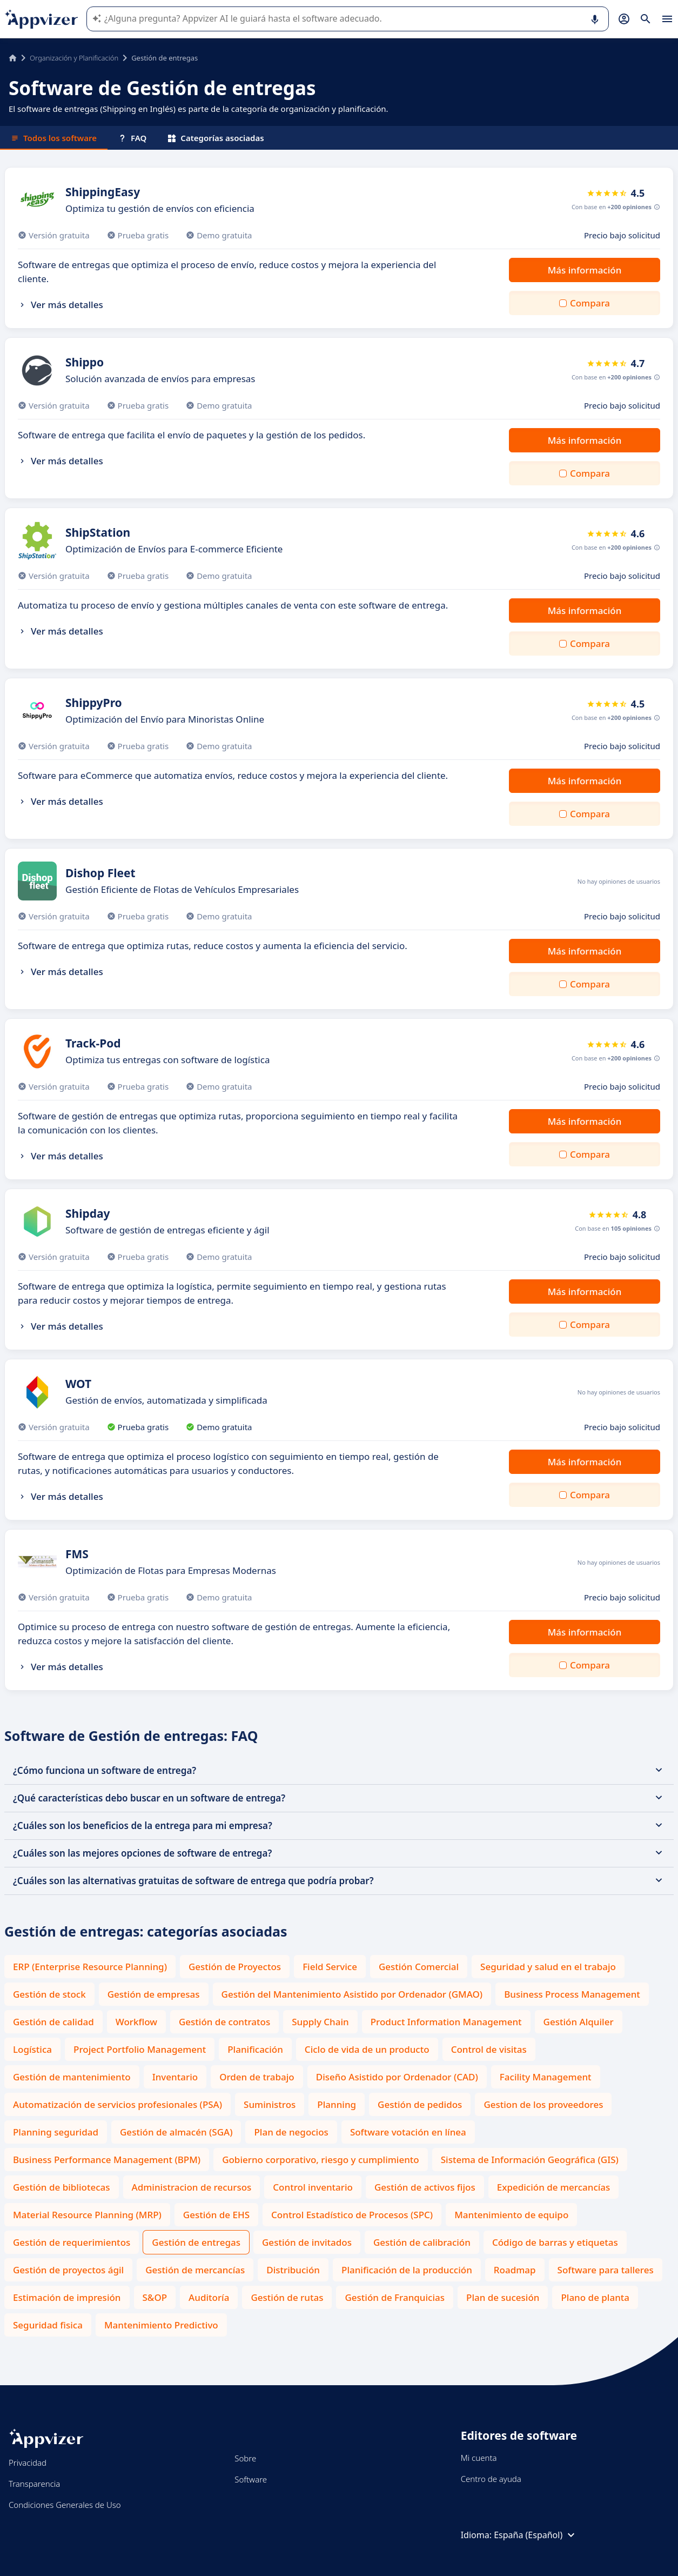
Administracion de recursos (192, 2187)
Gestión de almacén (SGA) (176, 2132)
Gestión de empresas (154, 1994)
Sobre (245, 2458)
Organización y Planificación (74, 58)
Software (250, 2479)
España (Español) (536, 2534)
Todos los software (54, 137)
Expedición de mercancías (553, 2187)
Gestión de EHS (216, 2214)
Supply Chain (320, 2022)
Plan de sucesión (502, 2297)
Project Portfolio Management (139, 2049)
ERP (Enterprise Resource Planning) (90, 1966)
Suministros (270, 2104)
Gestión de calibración (422, 2242)
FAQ (132, 137)
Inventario (175, 2077)
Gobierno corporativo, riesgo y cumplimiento (320, 2159)
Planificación (255, 2049)
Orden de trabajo (256, 2077)
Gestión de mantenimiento (72, 2077)
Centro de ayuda (491, 2478)
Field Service (330, 1966)
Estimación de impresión (67, 2297)
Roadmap (515, 2270)
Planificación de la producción (406, 2270)
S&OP (155, 2297)
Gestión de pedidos (420, 2104)
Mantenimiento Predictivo (161, 2325)
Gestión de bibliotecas (61, 2187)
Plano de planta (595, 2297)
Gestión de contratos (224, 2022)
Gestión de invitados (307, 2242)
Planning (336, 2104)
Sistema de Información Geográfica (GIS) (530, 2159)
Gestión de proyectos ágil (68, 2270)
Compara (590, 303)
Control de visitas (489, 2049)
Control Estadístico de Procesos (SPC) (352, 2214)
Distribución (293, 2270)
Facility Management (546, 2077)
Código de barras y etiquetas (555, 2242)
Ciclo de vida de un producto (367, 2049)
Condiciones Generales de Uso (65, 2504)
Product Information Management (446, 2022)
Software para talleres (606, 2270)
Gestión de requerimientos (71, 2242)
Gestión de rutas (287, 2297)
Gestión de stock (49, 1994)
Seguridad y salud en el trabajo (548, 1966)
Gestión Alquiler (578, 2022)
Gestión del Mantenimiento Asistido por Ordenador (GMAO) (352, 1994)
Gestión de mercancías (195, 2270)
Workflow (136, 2022)
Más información (585, 270)
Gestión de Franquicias (395, 2297)
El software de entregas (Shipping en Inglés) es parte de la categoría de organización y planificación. (198, 108)
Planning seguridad (55, 2132)
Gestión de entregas (196, 2242)
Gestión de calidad (53, 2022)
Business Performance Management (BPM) (106, 2159)
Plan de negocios (291, 2132)
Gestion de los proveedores (543, 2104)
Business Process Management (572, 1994)
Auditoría (209, 2297)
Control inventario (313, 2187)
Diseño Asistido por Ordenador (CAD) (397, 2077)
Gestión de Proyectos (235, 1966)
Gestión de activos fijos (424, 2187)
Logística (32, 2049)
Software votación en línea (408, 2132)
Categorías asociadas (216, 137)
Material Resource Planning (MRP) (87, 2214)
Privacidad (27, 2462)
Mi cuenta (479, 2457)
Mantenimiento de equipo (511, 2214)
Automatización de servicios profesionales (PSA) (117, 2104)
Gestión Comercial (419, 1966)
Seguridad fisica (48, 2325)
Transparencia (34, 2483)
